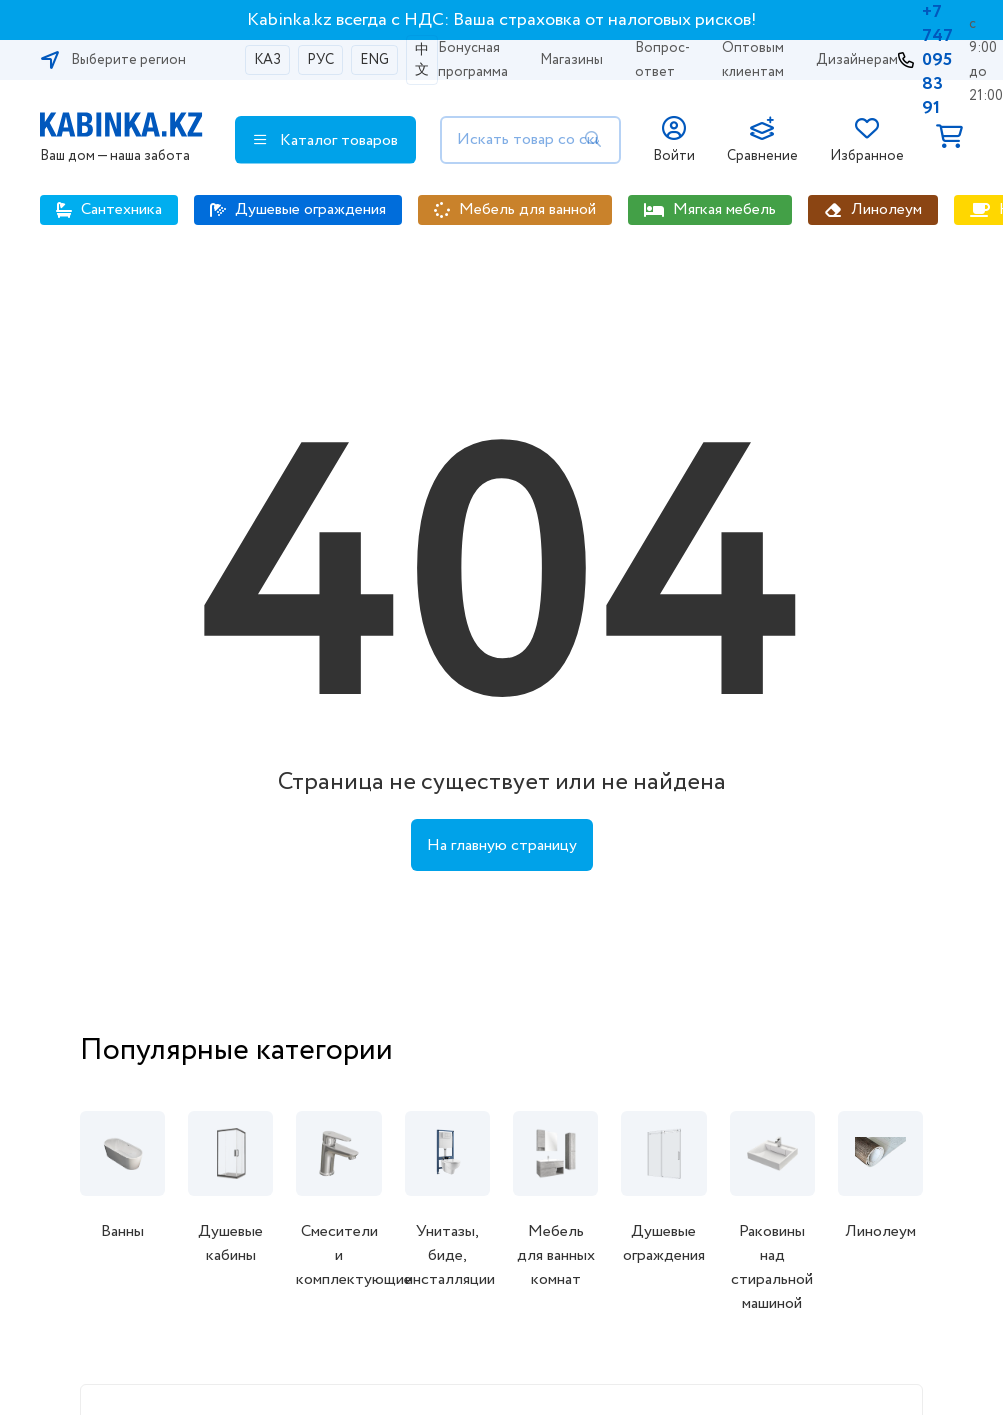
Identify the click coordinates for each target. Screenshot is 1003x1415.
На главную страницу (502, 845)
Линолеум (886, 209)
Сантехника (121, 209)
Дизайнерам (857, 60)
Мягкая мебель (724, 209)
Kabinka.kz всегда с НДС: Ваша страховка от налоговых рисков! (502, 20)
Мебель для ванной (527, 209)
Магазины (571, 60)
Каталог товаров (326, 140)
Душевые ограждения (310, 209)
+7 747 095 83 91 (937, 60)
